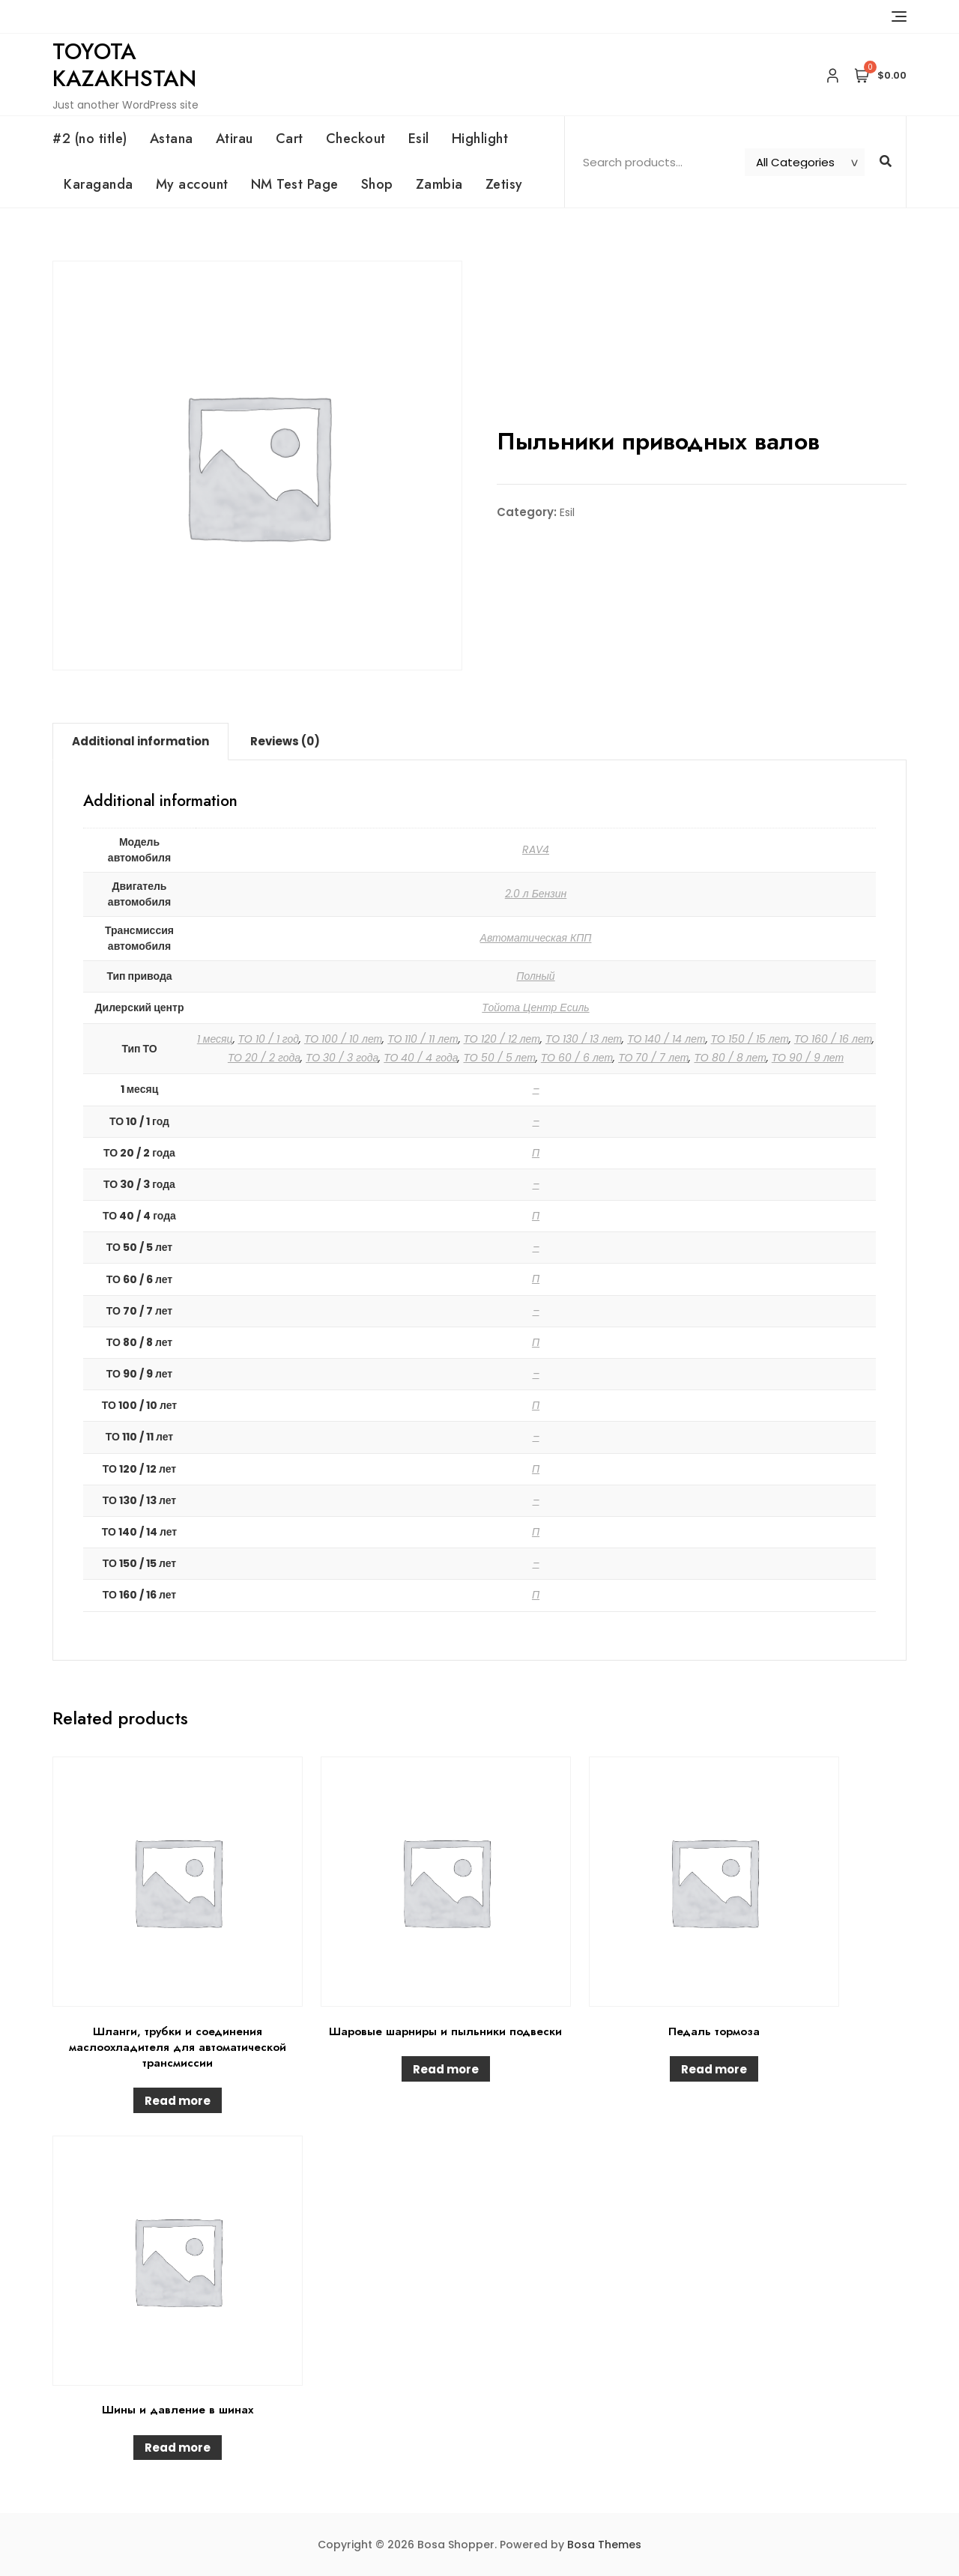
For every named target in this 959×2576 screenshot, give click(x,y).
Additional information (140, 741)
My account (192, 184)
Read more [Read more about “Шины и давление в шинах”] (178, 2447)
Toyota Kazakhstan (124, 64)
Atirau (234, 138)
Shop (377, 184)
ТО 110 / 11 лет (422, 1038)
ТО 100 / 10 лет (343, 1038)
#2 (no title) (89, 138)
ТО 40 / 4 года (421, 1057)
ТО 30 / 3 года (342, 1057)
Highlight (480, 138)
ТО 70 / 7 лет (653, 1057)
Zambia (439, 184)
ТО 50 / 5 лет (499, 1057)
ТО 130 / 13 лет (583, 1038)
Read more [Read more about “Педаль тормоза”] (714, 2069)
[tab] (140, 741)
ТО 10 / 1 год (268, 1038)
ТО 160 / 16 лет (833, 1038)
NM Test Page (295, 184)
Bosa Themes (604, 2544)
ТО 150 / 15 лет (750, 1038)
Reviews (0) (285, 741)
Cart (289, 138)
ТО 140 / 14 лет (666, 1038)
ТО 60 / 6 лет (577, 1057)
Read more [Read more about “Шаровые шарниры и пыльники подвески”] (446, 2069)
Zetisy (504, 184)
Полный (535, 976)
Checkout (356, 138)
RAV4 (535, 849)
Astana (171, 138)
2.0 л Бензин (536, 893)
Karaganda (98, 184)
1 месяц (215, 1038)
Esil (418, 138)
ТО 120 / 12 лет (502, 1038)
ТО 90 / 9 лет (808, 1057)
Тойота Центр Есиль (535, 1007)
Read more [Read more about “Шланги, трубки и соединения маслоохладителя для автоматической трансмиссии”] (178, 2101)
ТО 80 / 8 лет (730, 1057)
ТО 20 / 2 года (264, 1057)
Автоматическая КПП (536, 937)
